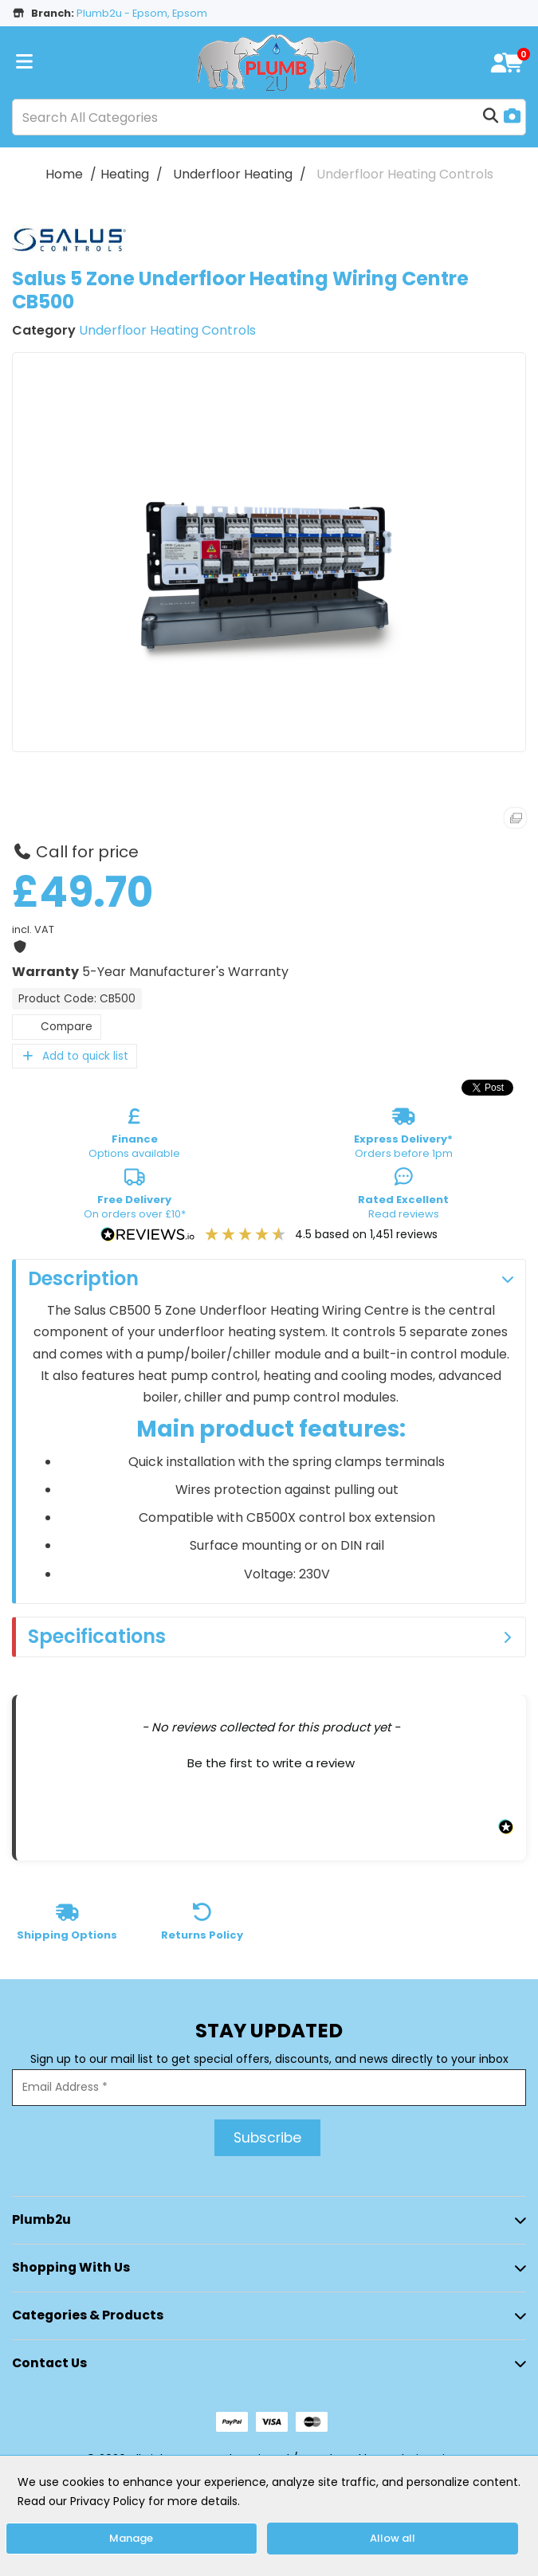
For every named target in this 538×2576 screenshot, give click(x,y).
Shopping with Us (71, 2267)
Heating (124, 174)
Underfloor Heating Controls (404, 174)
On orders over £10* (135, 1196)
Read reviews (403, 1196)
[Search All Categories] (269, 117)
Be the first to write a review (271, 1763)
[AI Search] (512, 117)
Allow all (392, 2538)
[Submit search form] (491, 117)
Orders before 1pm (403, 1136)
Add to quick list (74, 1056)
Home (64, 174)
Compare (56, 1026)
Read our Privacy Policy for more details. (129, 2501)
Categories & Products (87, 2315)
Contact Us (49, 2363)
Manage (131, 2538)
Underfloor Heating (233, 174)
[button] (271, 1761)
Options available (134, 1136)
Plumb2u (41, 2219)
